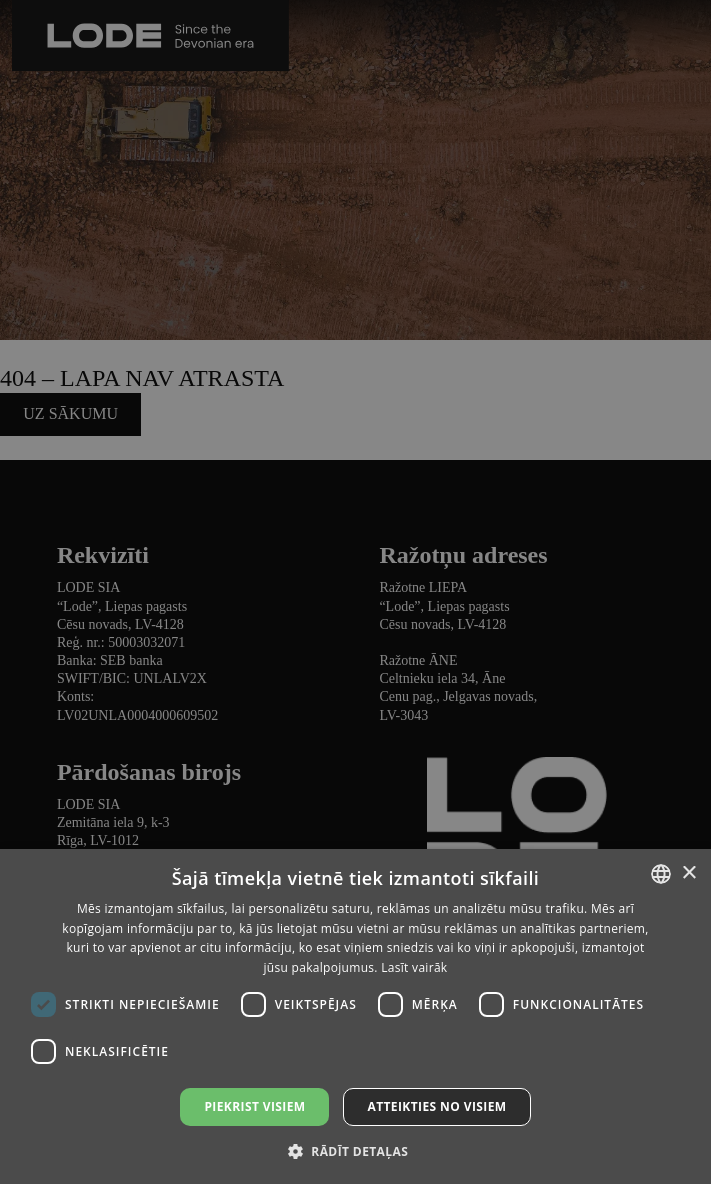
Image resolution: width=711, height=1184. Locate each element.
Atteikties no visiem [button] (436, 1106)
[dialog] (355, 592)
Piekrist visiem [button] (254, 1106)
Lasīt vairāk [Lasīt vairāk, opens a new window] (414, 967)
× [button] (688, 873)
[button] (355, 1150)
